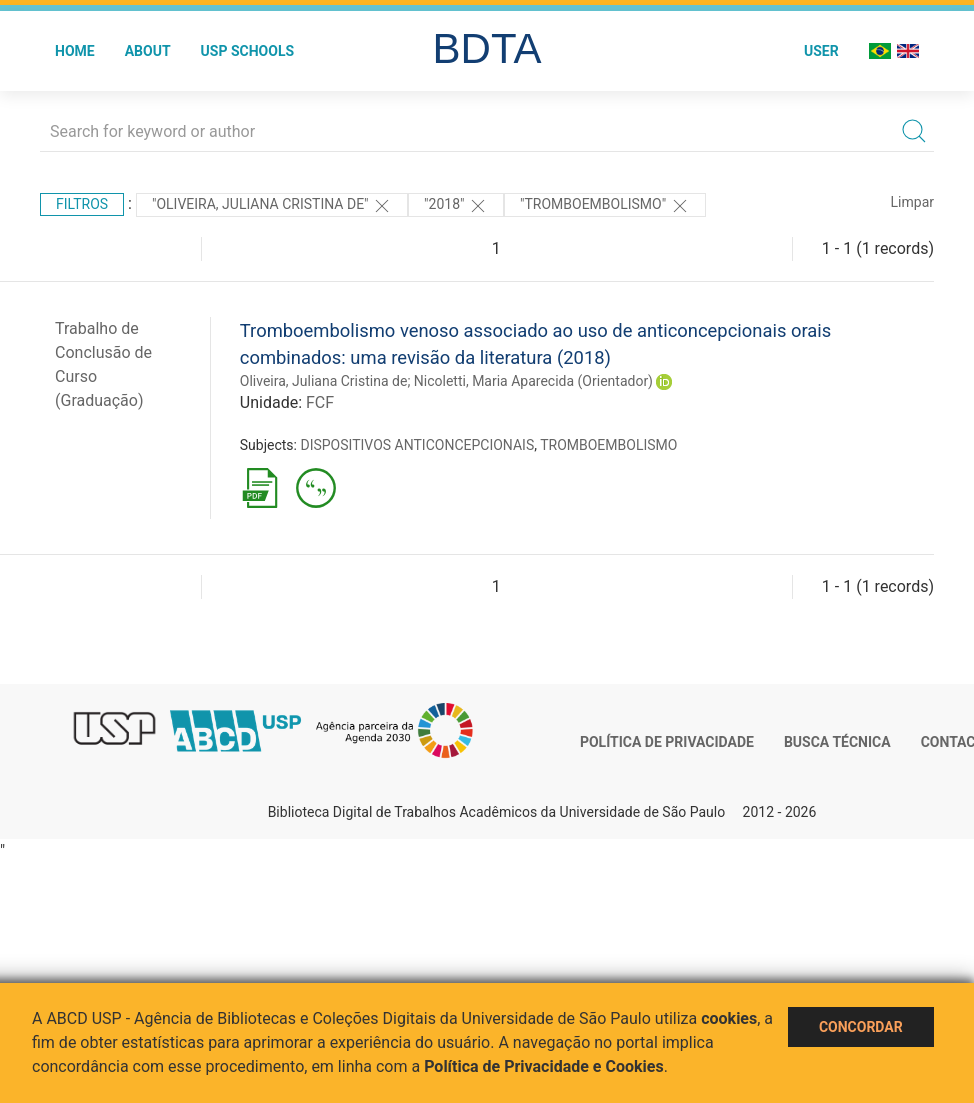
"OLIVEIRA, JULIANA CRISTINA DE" (272, 206)
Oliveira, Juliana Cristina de (324, 381)
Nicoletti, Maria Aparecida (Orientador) (533, 381)
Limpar (912, 202)
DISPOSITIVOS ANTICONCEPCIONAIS (417, 445)
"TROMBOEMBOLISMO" (605, 206)
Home (75, 51)
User (821, 51)
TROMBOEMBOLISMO (608, 445)
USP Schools (248, 51)
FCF (320, 402)
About (148, 51)
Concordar (861, 1027)
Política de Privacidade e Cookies (544, 1066)
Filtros (82, 204)
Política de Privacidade (667, 742)
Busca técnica (837, 742)
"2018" (456, 206)
